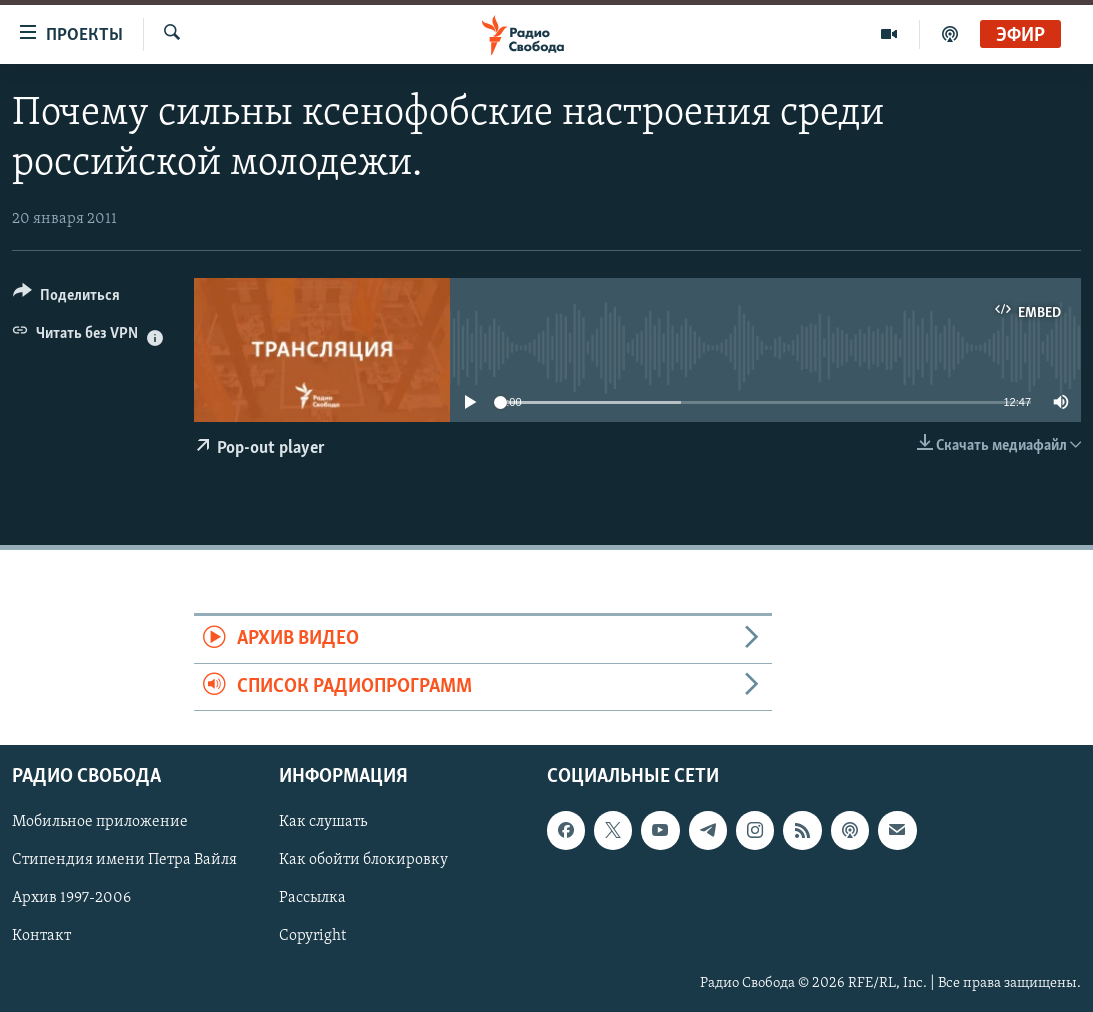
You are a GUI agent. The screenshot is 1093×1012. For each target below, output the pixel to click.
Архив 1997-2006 (71, 898)
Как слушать (323, 822)
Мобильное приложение (100, 822)
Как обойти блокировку (363, 860)
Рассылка (312, 898)
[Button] (66, 298)
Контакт (41, 937)
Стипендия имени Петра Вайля (124, 860)
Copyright (312, 937)
